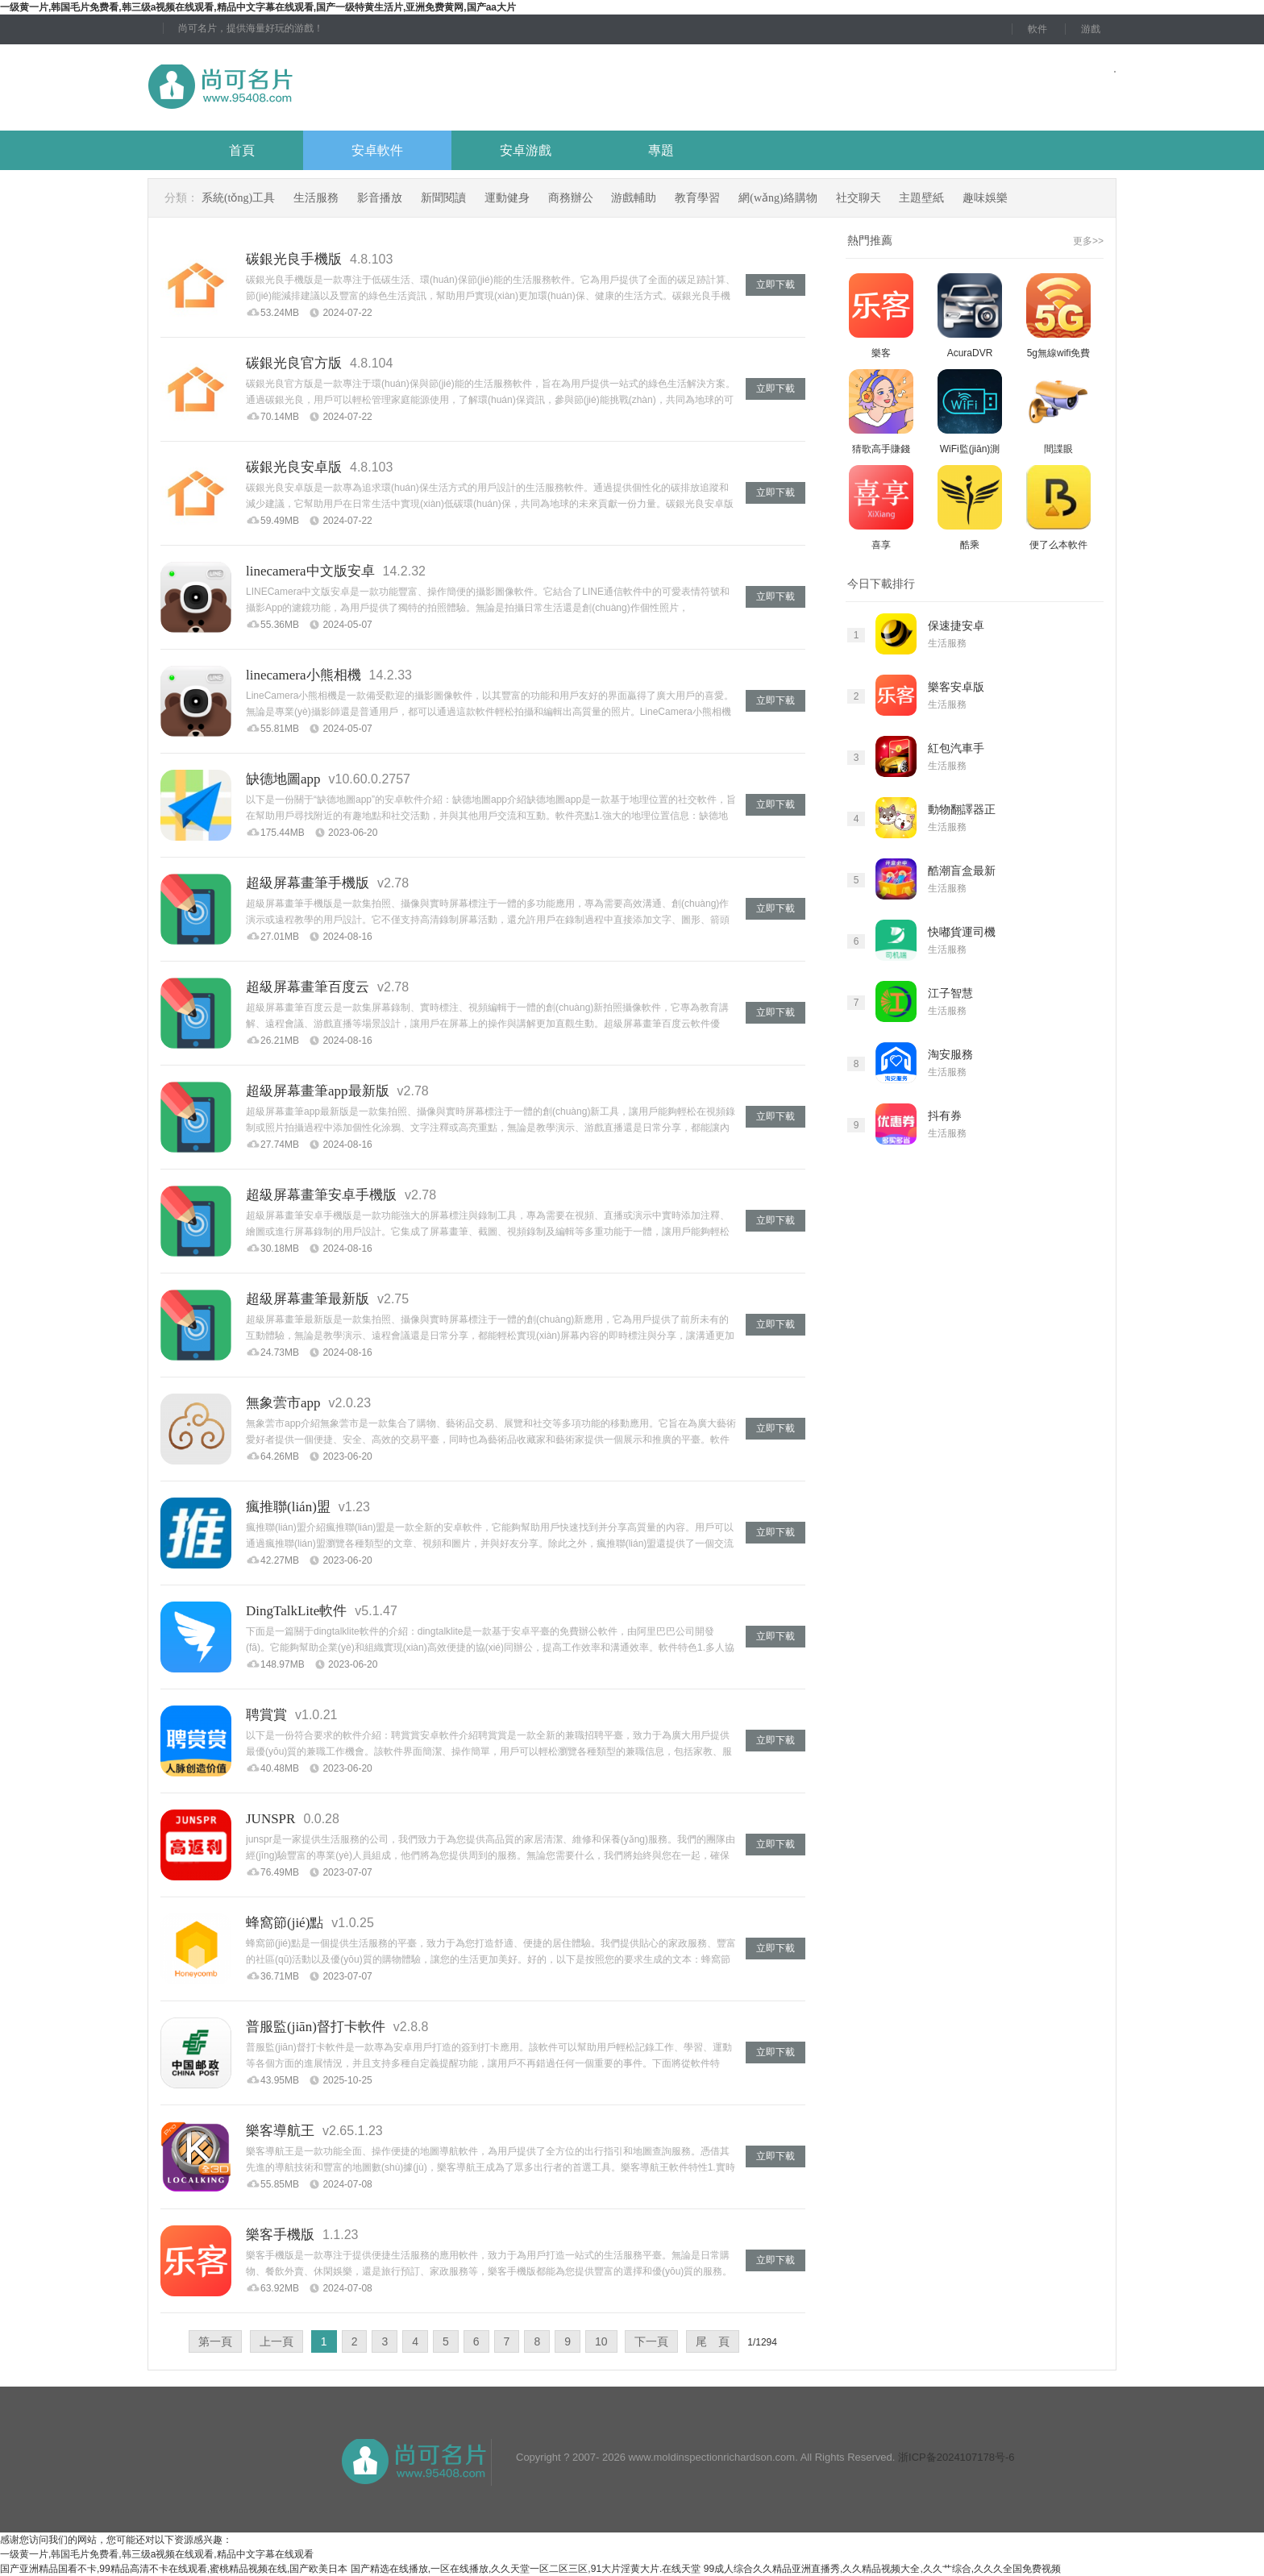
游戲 (1090, 29)
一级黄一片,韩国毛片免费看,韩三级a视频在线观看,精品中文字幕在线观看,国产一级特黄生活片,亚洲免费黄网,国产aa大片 (258, 7)
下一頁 (651, 2341)
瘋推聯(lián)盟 (288, 1506)
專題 (661, 150)
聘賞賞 (266, 1714)
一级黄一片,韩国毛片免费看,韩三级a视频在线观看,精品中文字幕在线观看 (157, 2554)
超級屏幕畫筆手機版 (307, 883)
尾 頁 (713, 2341)
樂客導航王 (280, 2130)
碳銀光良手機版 (294, 259)
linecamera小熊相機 (303, 675)
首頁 (242, 150)
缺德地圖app (283, 779)
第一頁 (215, 2341)
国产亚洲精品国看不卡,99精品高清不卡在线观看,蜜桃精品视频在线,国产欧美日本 (173, 2568)
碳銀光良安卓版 (294, 467)
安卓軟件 (377, 150)
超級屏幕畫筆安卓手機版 (321, 1195)
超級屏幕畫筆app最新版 (317, 1091)
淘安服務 (950, 1055)
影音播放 (379, 198)
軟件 (1037, 29)
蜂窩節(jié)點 (284, 1922)
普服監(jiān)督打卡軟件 (315, 2026)
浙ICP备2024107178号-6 (956, 2457)
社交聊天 (858, 198)
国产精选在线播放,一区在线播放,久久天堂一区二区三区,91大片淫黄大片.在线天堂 (526, 2568)
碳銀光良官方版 (294, 363)
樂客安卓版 (956, 687)
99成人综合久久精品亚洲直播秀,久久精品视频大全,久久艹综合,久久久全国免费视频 (882, 2568)
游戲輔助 (633, 198)
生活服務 (316, 198)
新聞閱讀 (443, 198)
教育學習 (697, 198)
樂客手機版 (280, 2234)
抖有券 (945, 1116)
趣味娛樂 (985, 198)
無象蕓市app (283, 1403)
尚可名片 (308, 87)
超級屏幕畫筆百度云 (307, 987)
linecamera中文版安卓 (310, 571)
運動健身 (507, 198)
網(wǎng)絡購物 (777, 198)
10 (601, 2341)
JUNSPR (270, 1818)
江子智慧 (950, 993)
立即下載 (775, 284)
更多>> (1088, 241)
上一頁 (276, 2341)
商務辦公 (570, 198)
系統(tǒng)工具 (238, 198)
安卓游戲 (525, 150)
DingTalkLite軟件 (296, 1610)
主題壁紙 (921, 198)
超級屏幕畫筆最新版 (307, 1299)
